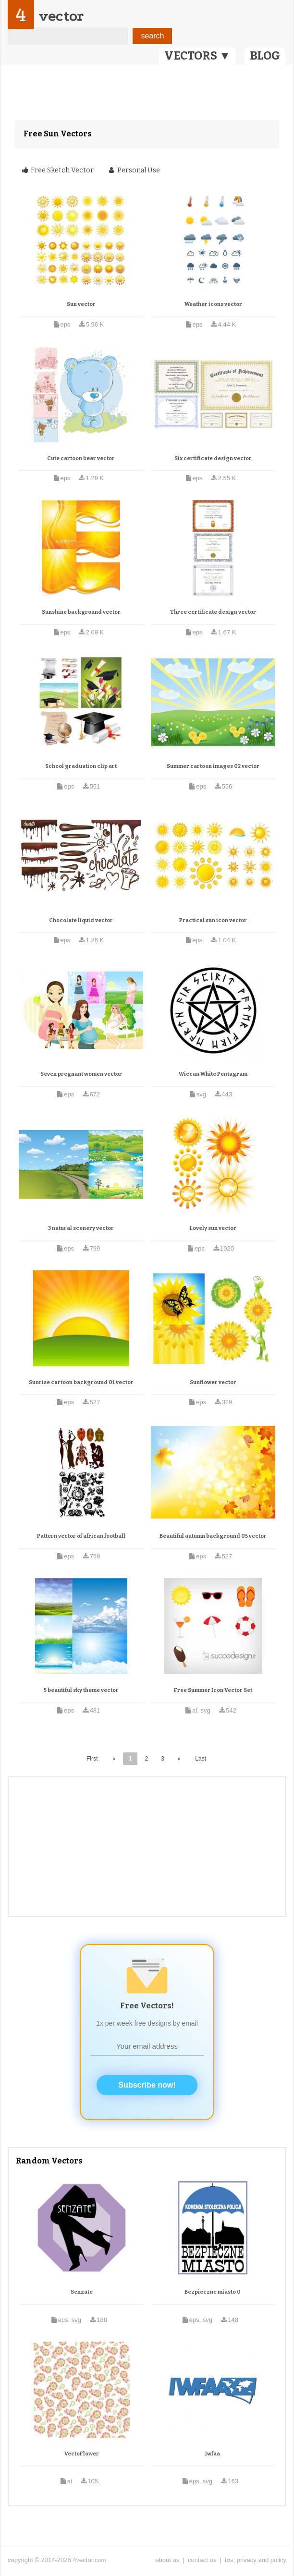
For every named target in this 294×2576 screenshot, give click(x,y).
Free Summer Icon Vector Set (213, 1690)
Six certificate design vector (213, 458)
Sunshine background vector (81, 612)
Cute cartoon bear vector (81, 458)
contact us (202, 2560)
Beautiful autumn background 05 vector (213, 1536)
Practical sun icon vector (213, 920)
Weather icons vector (213, 304)
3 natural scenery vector (81, 1228)
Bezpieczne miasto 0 (212, 2292)
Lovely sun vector (213, 1228)
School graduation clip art (81, 766)
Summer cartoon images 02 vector (213, 766)
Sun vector (81, 304)
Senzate (82, 2292)
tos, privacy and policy (255, 2560)
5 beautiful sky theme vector (81, 1690)
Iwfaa (212, 2454)
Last (200, 1758)
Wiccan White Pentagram (213, 1074)
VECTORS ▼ (197, 55)
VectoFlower (81, 2454)
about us (167, 2560)
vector (61, 16)
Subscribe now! (146, 2085)
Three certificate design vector (213, 612)
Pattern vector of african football (81, 1536)
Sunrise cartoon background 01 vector (81, 1382)
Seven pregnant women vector (81, 1074)
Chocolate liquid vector (81, 920)
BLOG (265, 55)
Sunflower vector (213, 1382)
